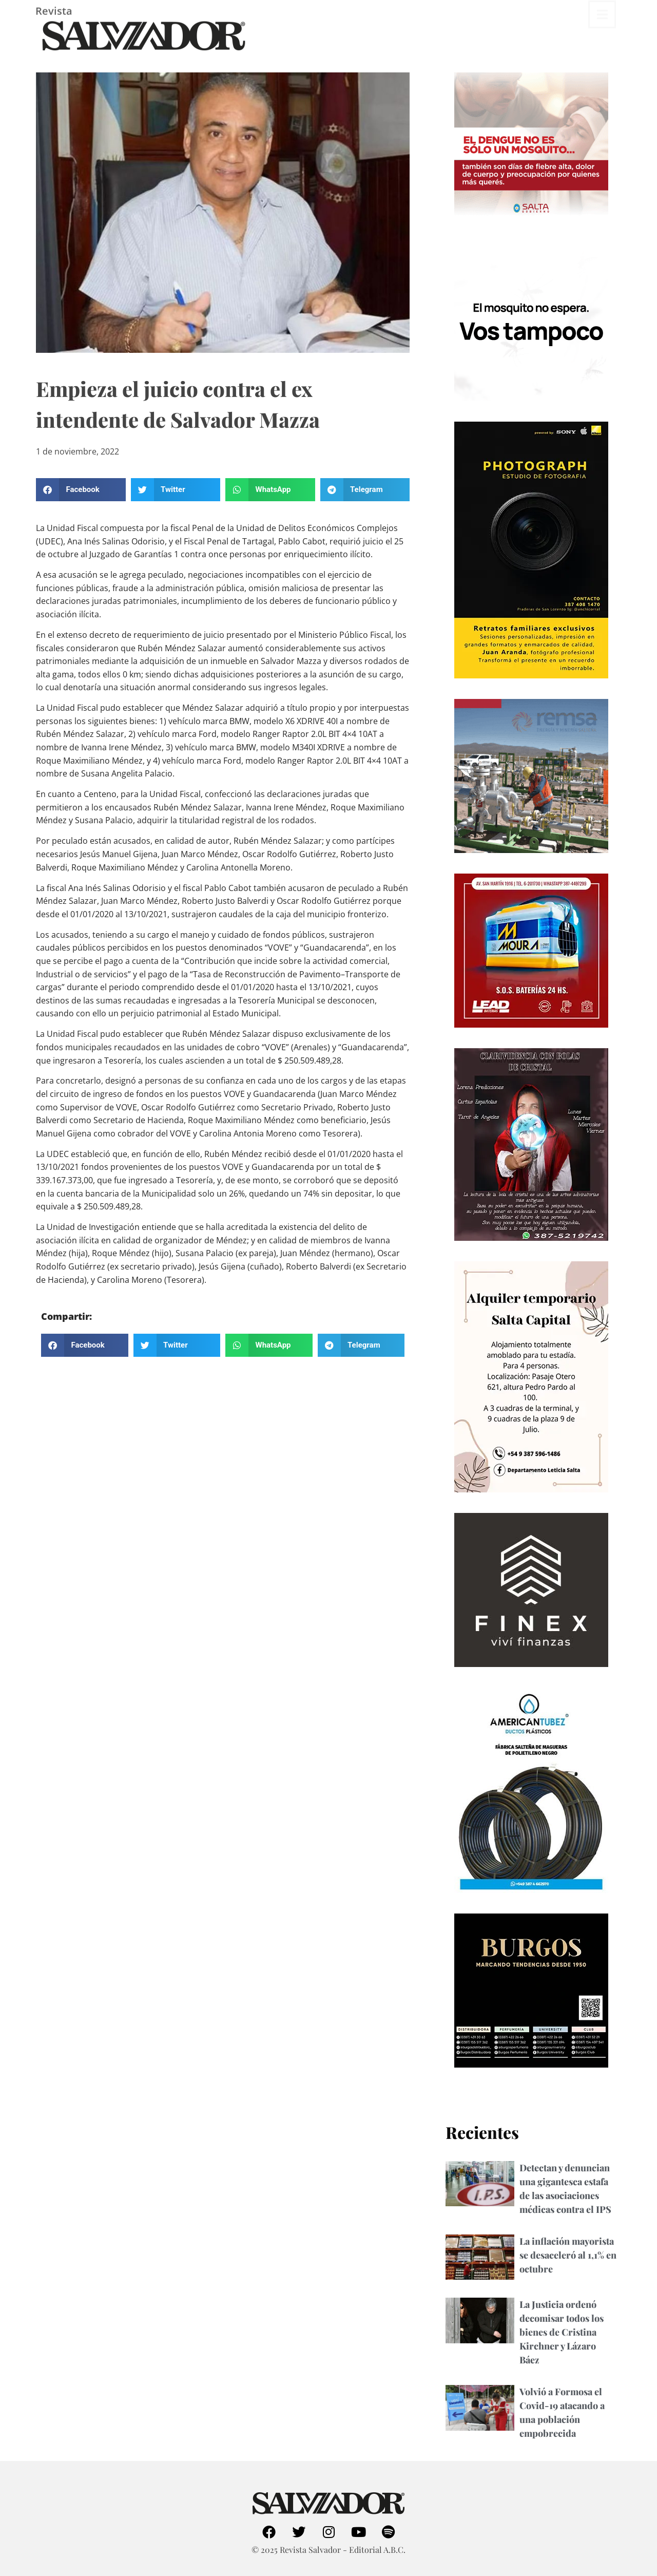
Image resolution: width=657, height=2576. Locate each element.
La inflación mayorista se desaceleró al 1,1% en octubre (567, 2255)
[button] (81, 489)
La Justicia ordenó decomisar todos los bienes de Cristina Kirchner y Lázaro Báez (561, 2332)
